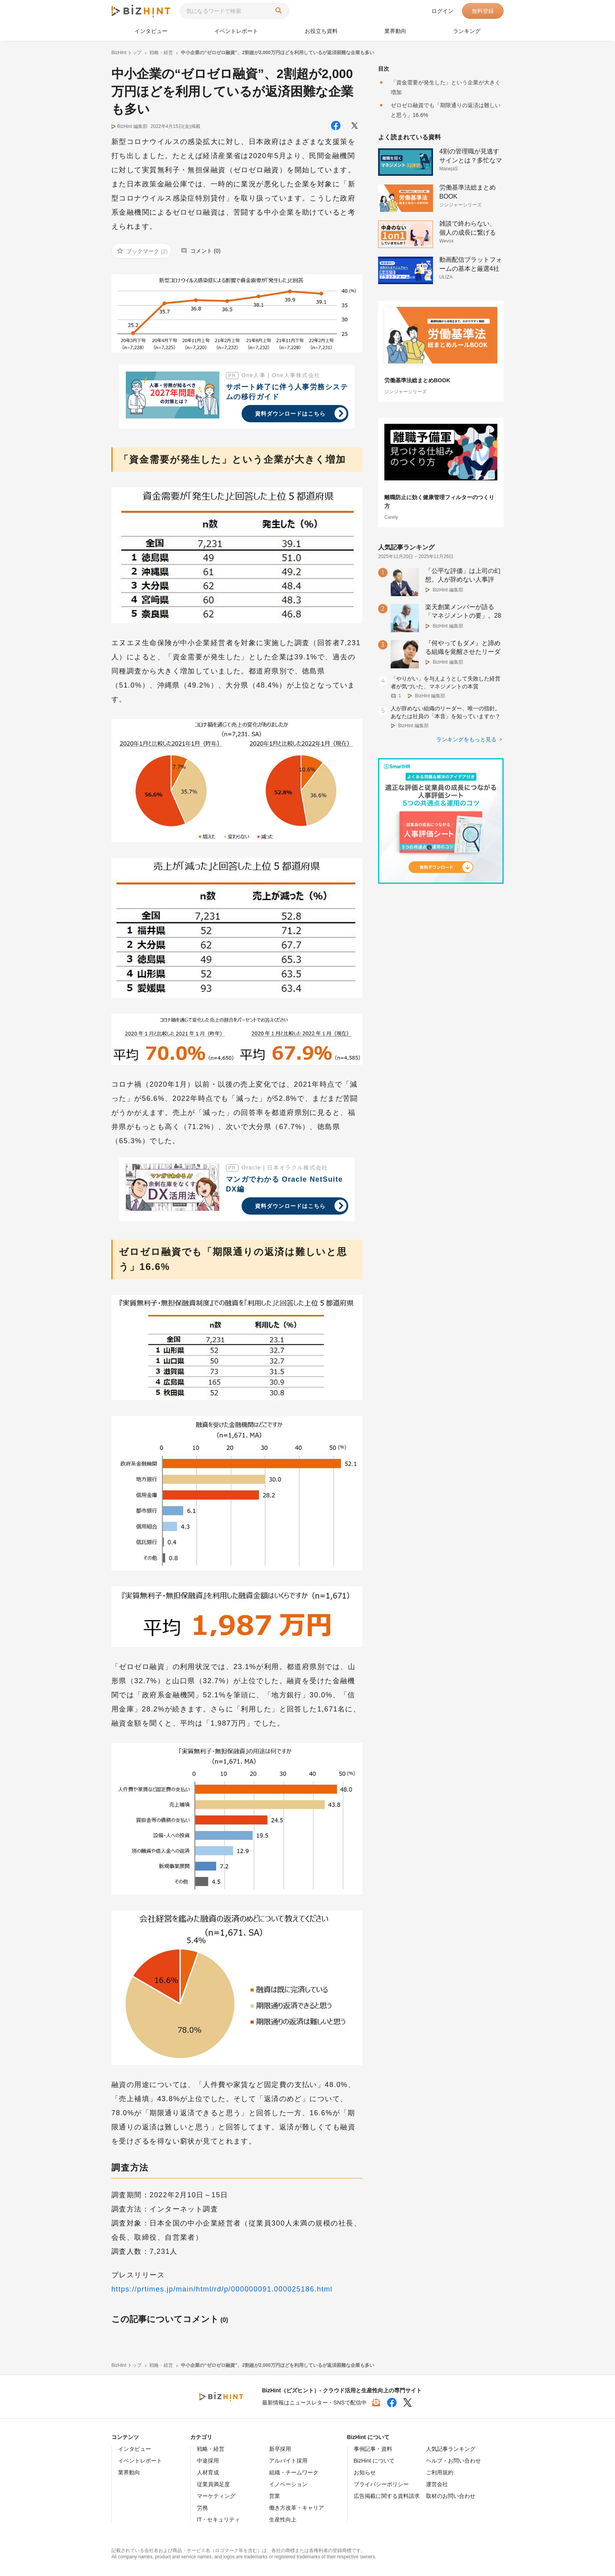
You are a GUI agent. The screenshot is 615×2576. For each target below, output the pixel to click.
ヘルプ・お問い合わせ (453, 2460)
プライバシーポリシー (381, 2484)
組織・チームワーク (293, 2472)
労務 (202, 2508)
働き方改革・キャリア (296, 2508)
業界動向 (395, 31)
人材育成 (208, 2472)
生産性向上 (283, 2519)
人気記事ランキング (450, 2449)
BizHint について (374, 2460)
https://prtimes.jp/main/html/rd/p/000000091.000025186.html (222, 2289)
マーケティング (216, 2496)
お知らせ (365, 2472)
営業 (274, 2496)
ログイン (442, 11)
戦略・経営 (210, 2449)
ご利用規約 (439, 2472)
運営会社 (437, 2484)
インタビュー (151, 31)
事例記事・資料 (373, 2449)
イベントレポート (236, 31)
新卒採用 (280, 2449)
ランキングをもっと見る (466, 739)
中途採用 (208, 2460)
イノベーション (288, 2484)
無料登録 (483, 11)
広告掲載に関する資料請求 (387, 2496)
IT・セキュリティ (218, 2519)
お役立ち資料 (321, 31)
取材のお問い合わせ (450, 2496)
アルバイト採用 (288, 2460)
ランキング (466, 31)
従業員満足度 (213, 2484)
